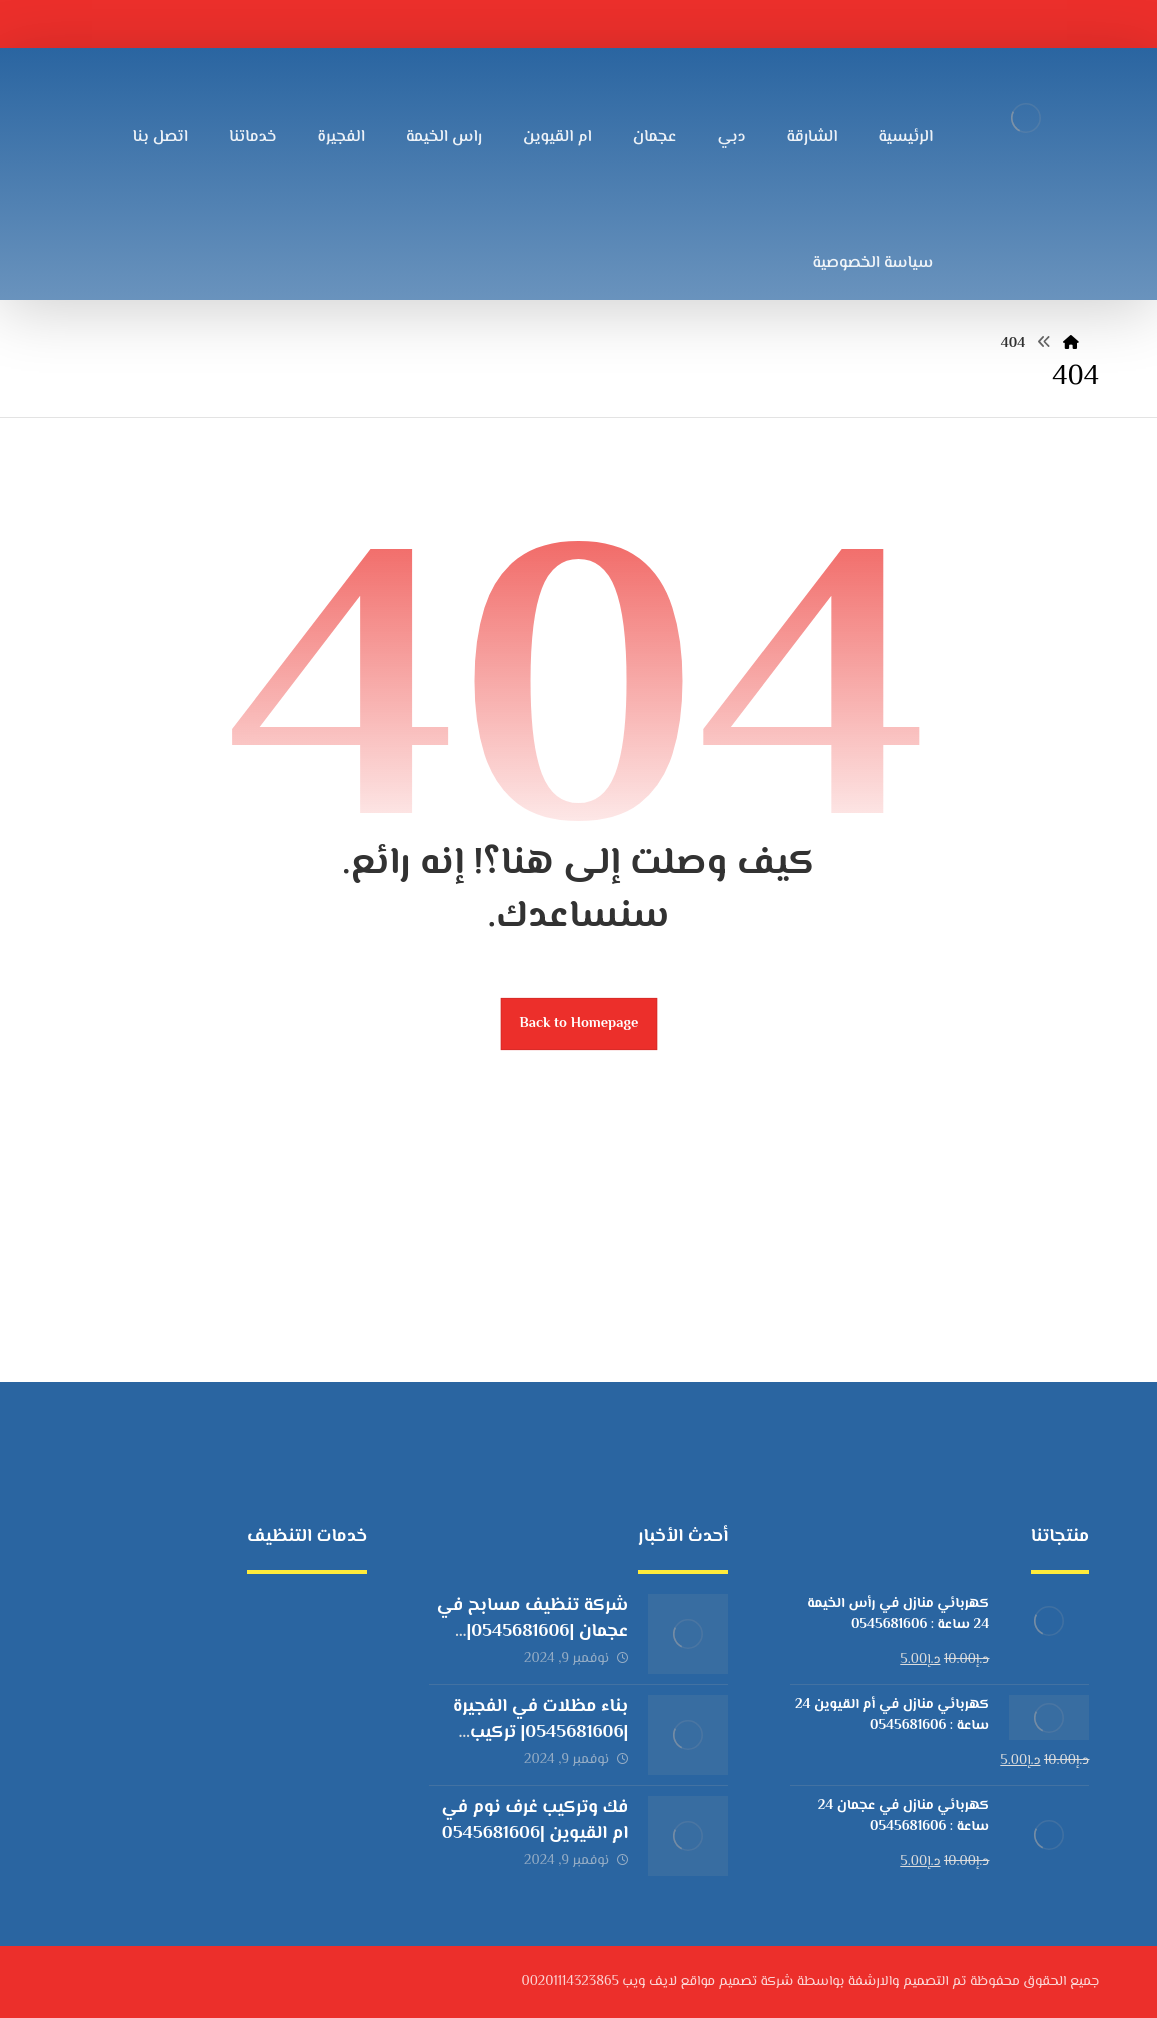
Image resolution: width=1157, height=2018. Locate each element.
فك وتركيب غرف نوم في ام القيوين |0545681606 (535, 1820)
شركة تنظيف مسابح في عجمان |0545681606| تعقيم (532, 1631)
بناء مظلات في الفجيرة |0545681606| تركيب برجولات (540, 1732)
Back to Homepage (578, 1023)
